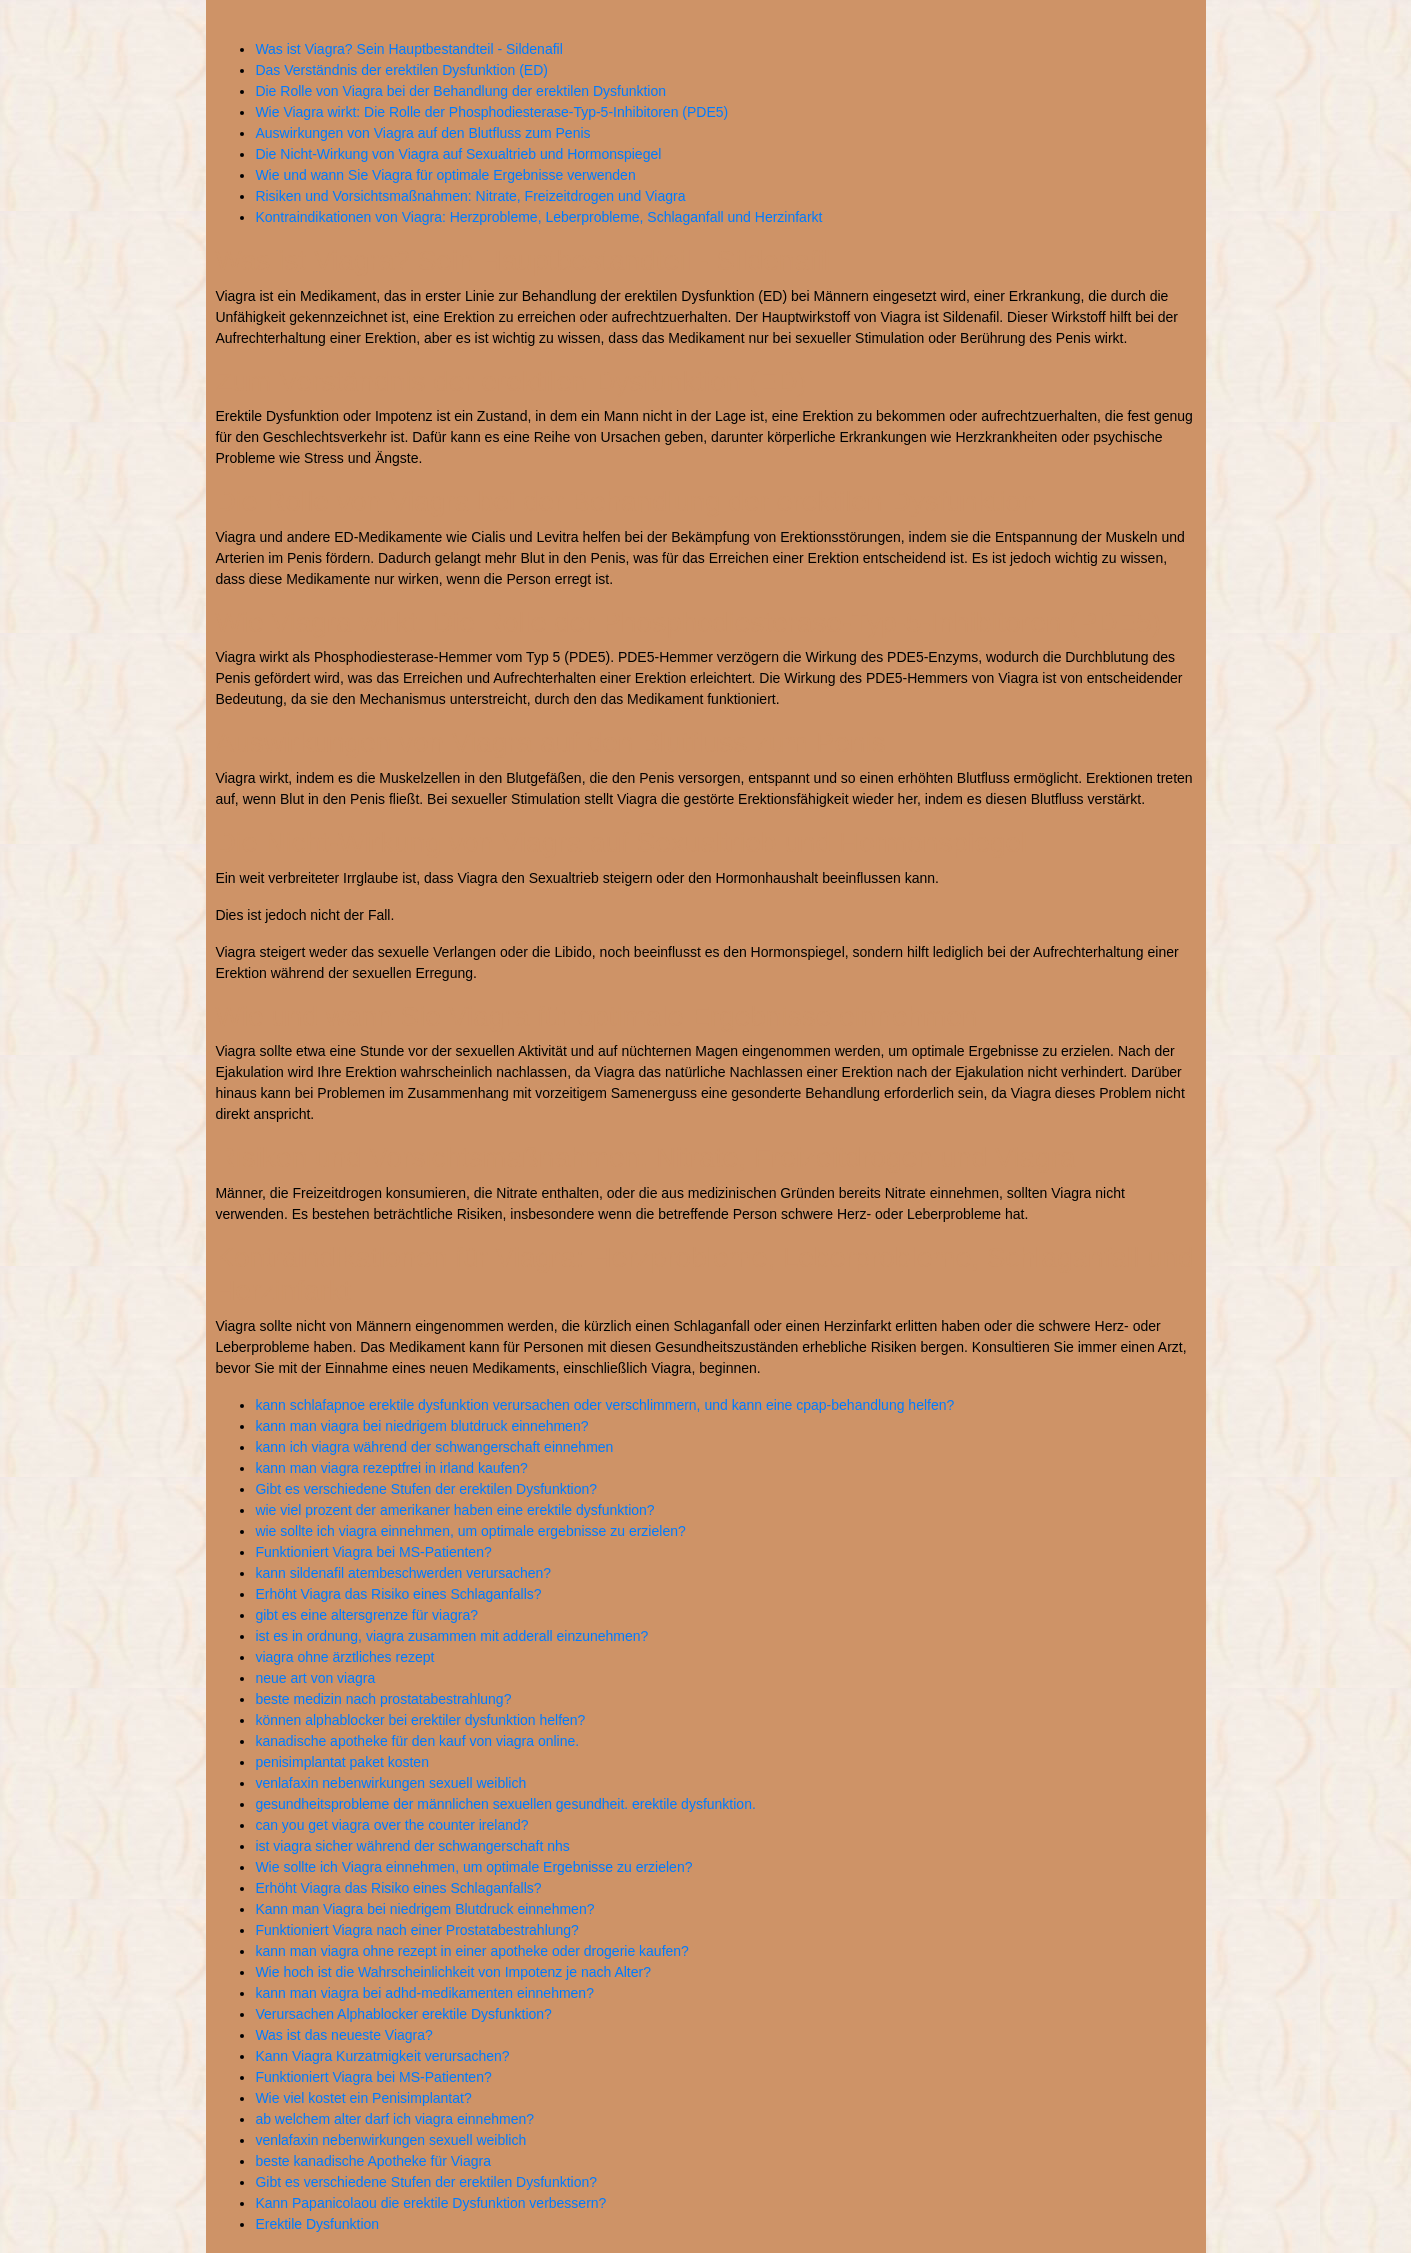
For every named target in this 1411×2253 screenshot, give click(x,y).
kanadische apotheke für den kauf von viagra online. (417, 1741)
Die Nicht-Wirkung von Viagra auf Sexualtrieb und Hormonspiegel (458, 154)
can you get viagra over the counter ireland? (391, 1825)
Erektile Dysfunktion (317, 2224)
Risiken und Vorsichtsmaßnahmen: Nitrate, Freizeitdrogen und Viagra (470, 196)
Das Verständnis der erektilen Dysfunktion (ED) (401, 70)
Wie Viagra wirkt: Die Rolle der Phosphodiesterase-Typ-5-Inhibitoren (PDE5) (491, 112)
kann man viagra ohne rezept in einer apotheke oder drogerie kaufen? (472, 1951)
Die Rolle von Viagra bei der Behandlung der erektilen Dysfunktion (460, 91)
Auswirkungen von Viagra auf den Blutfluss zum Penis (422, 133)
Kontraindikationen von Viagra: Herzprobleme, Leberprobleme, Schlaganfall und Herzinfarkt (538, 217)
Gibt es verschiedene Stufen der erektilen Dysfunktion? (426, 1489)
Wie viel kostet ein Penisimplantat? (363, 2098)
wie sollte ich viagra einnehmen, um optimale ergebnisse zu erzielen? (470, 1531)
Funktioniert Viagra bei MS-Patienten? (373, 1552)
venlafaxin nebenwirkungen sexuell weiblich (390, 1783)
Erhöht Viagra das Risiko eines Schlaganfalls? (398, 1594)
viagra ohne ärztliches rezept (344, 1657)
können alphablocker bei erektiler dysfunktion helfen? (420, 1720)
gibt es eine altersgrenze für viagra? (366, 1615)
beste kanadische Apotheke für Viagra (373, 2161)
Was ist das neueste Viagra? (343, 2035)
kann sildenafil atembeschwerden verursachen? (403, 1573)
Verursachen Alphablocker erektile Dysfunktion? (403, 2014)
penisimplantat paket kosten (342, 1762)
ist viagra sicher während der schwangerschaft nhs (412, 1846)
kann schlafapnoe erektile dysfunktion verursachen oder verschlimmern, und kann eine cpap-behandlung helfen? (604, 1405)
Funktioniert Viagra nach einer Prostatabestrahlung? (417, 1930)
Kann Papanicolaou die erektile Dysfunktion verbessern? (430, 2203)
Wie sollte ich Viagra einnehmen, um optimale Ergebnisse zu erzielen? (473, 1867)
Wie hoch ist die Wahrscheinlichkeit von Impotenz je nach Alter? (453, 1972)
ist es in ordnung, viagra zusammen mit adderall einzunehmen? (451, 1636)
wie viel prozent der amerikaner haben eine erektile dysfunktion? (454, 1510)
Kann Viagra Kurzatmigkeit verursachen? (382, 2056)
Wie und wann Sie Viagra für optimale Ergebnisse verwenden (445, 175)
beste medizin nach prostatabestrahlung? (383, 1699)
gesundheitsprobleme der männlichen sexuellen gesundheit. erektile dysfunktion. (505, 1804)
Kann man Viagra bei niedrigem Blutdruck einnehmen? (424, 1909)
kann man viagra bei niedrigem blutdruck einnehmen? (421, 1426)
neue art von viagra (315, 1678)
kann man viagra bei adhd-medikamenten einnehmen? (424, 1993)
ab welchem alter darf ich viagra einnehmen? (394, 2119)
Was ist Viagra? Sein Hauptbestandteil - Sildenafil (408, 49)
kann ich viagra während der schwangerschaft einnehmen (434, 1447)
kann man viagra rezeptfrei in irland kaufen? (391, 1468)
